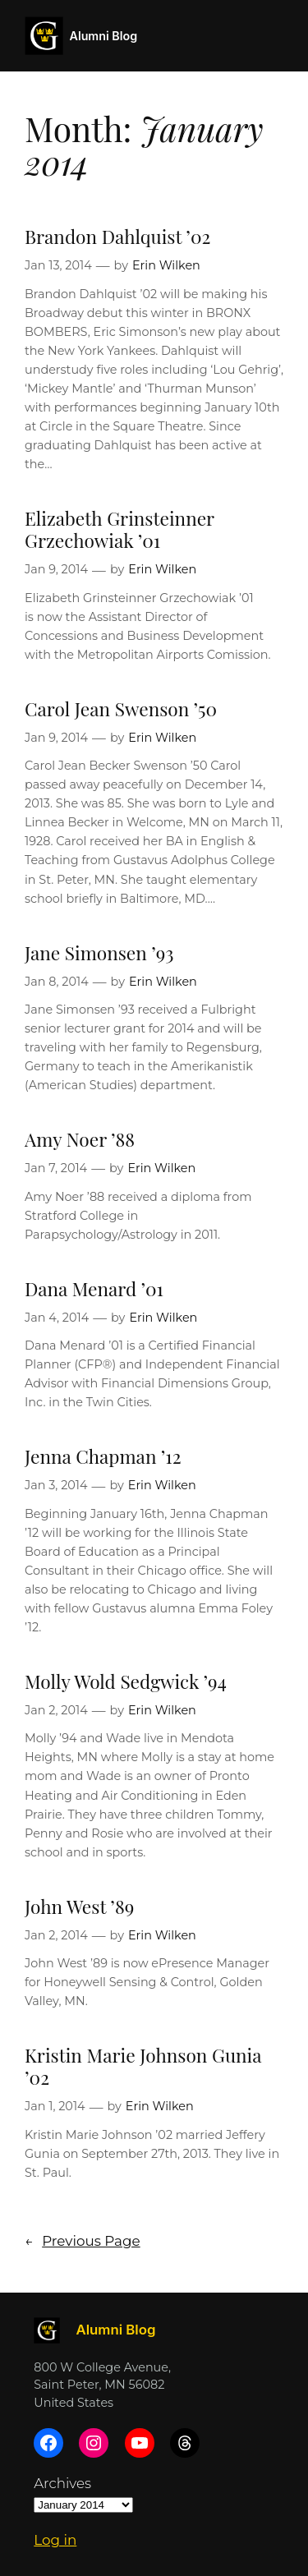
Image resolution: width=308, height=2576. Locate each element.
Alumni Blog (104, 36)
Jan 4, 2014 (57, 1317)
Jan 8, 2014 (57, 981)
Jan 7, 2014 (56, 1168)
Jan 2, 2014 (56, 1710)
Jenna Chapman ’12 (103, 1456)
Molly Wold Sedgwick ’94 (126, 1681)
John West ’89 (79, 1906)
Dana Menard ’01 (94, 1288)
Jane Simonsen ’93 (99, 952)
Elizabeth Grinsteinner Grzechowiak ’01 (119, 529)
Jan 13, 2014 (58, 265)
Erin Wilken (166, 265)
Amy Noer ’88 (80, 1139)
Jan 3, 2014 (56, 1485)
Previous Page (82, 2241)
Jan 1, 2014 (55, 2106)
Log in (55, 2540)
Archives (62, 2483)
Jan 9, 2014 (56, 569)
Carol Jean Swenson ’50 (121, 708)
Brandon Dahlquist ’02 (117, 236)
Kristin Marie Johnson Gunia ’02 (143, 2066)
